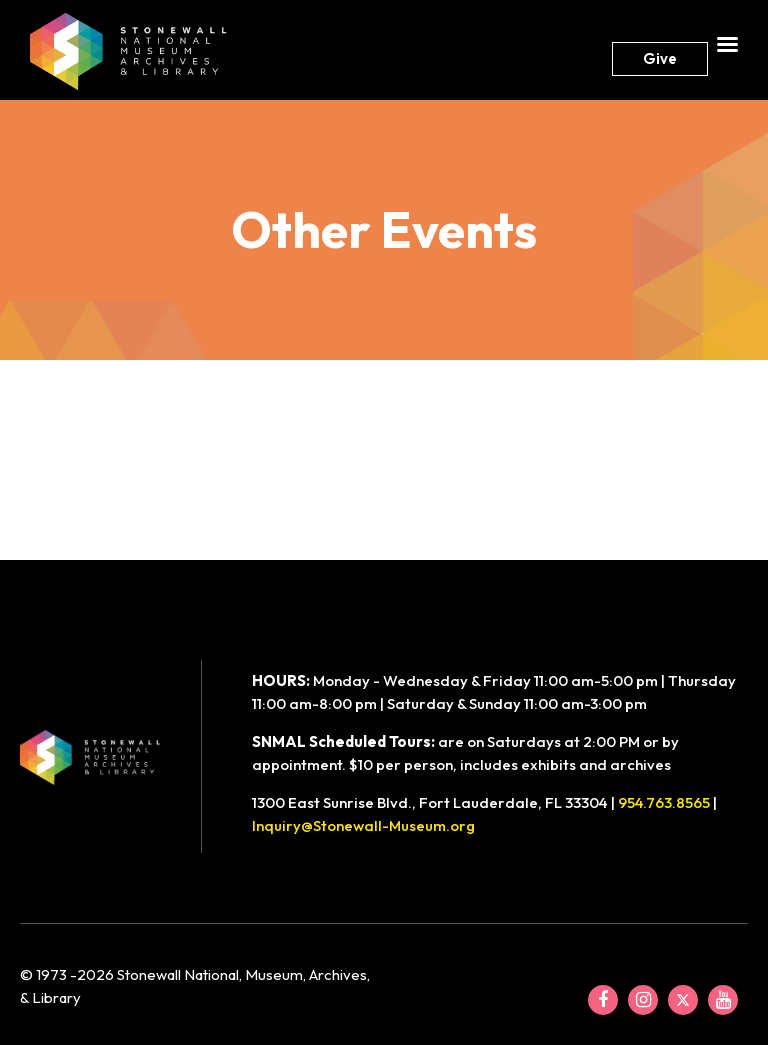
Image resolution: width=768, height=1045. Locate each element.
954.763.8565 (664, 802)
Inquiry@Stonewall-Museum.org (363, 825)
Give (660, 58)
